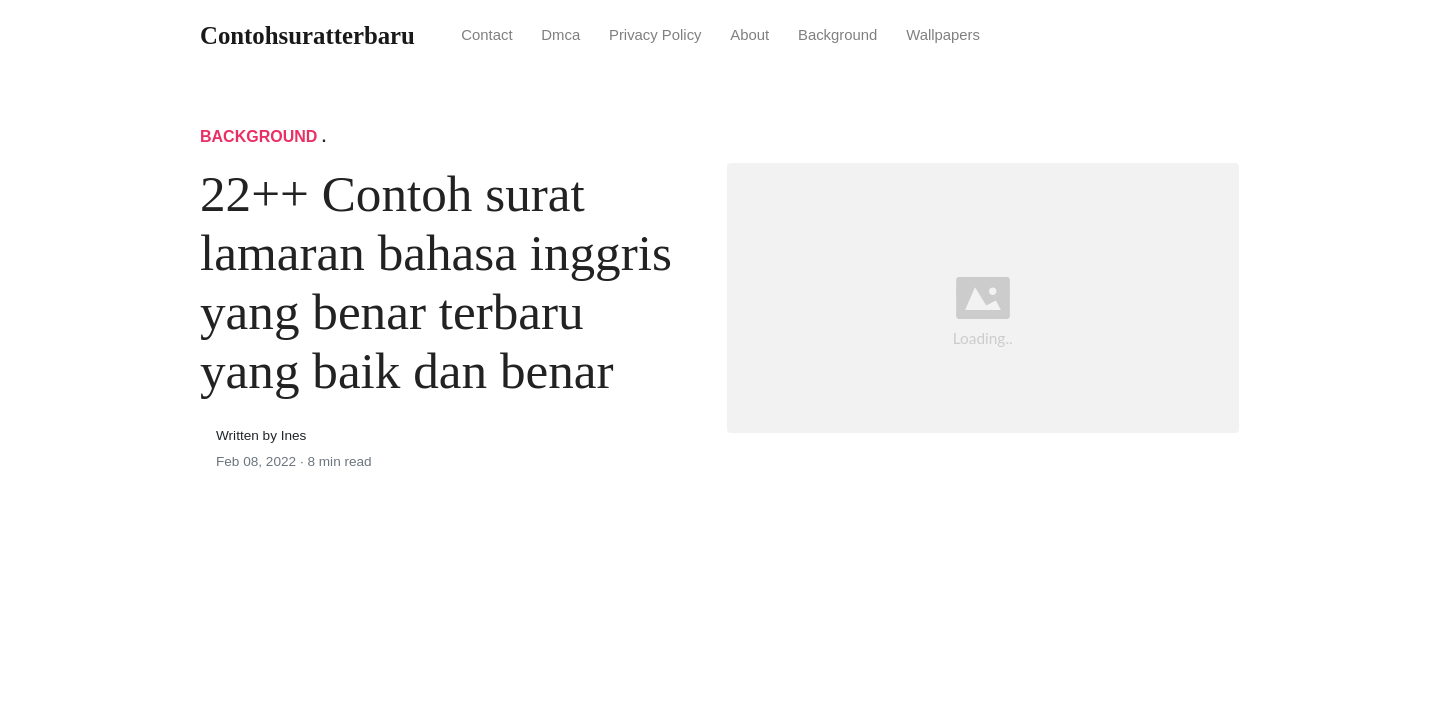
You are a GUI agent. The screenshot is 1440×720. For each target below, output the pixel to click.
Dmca (560, 35)
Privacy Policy (655, 35)
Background (837, 35)
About (749, 35)
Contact (486, 35)
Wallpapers (943, 35)
